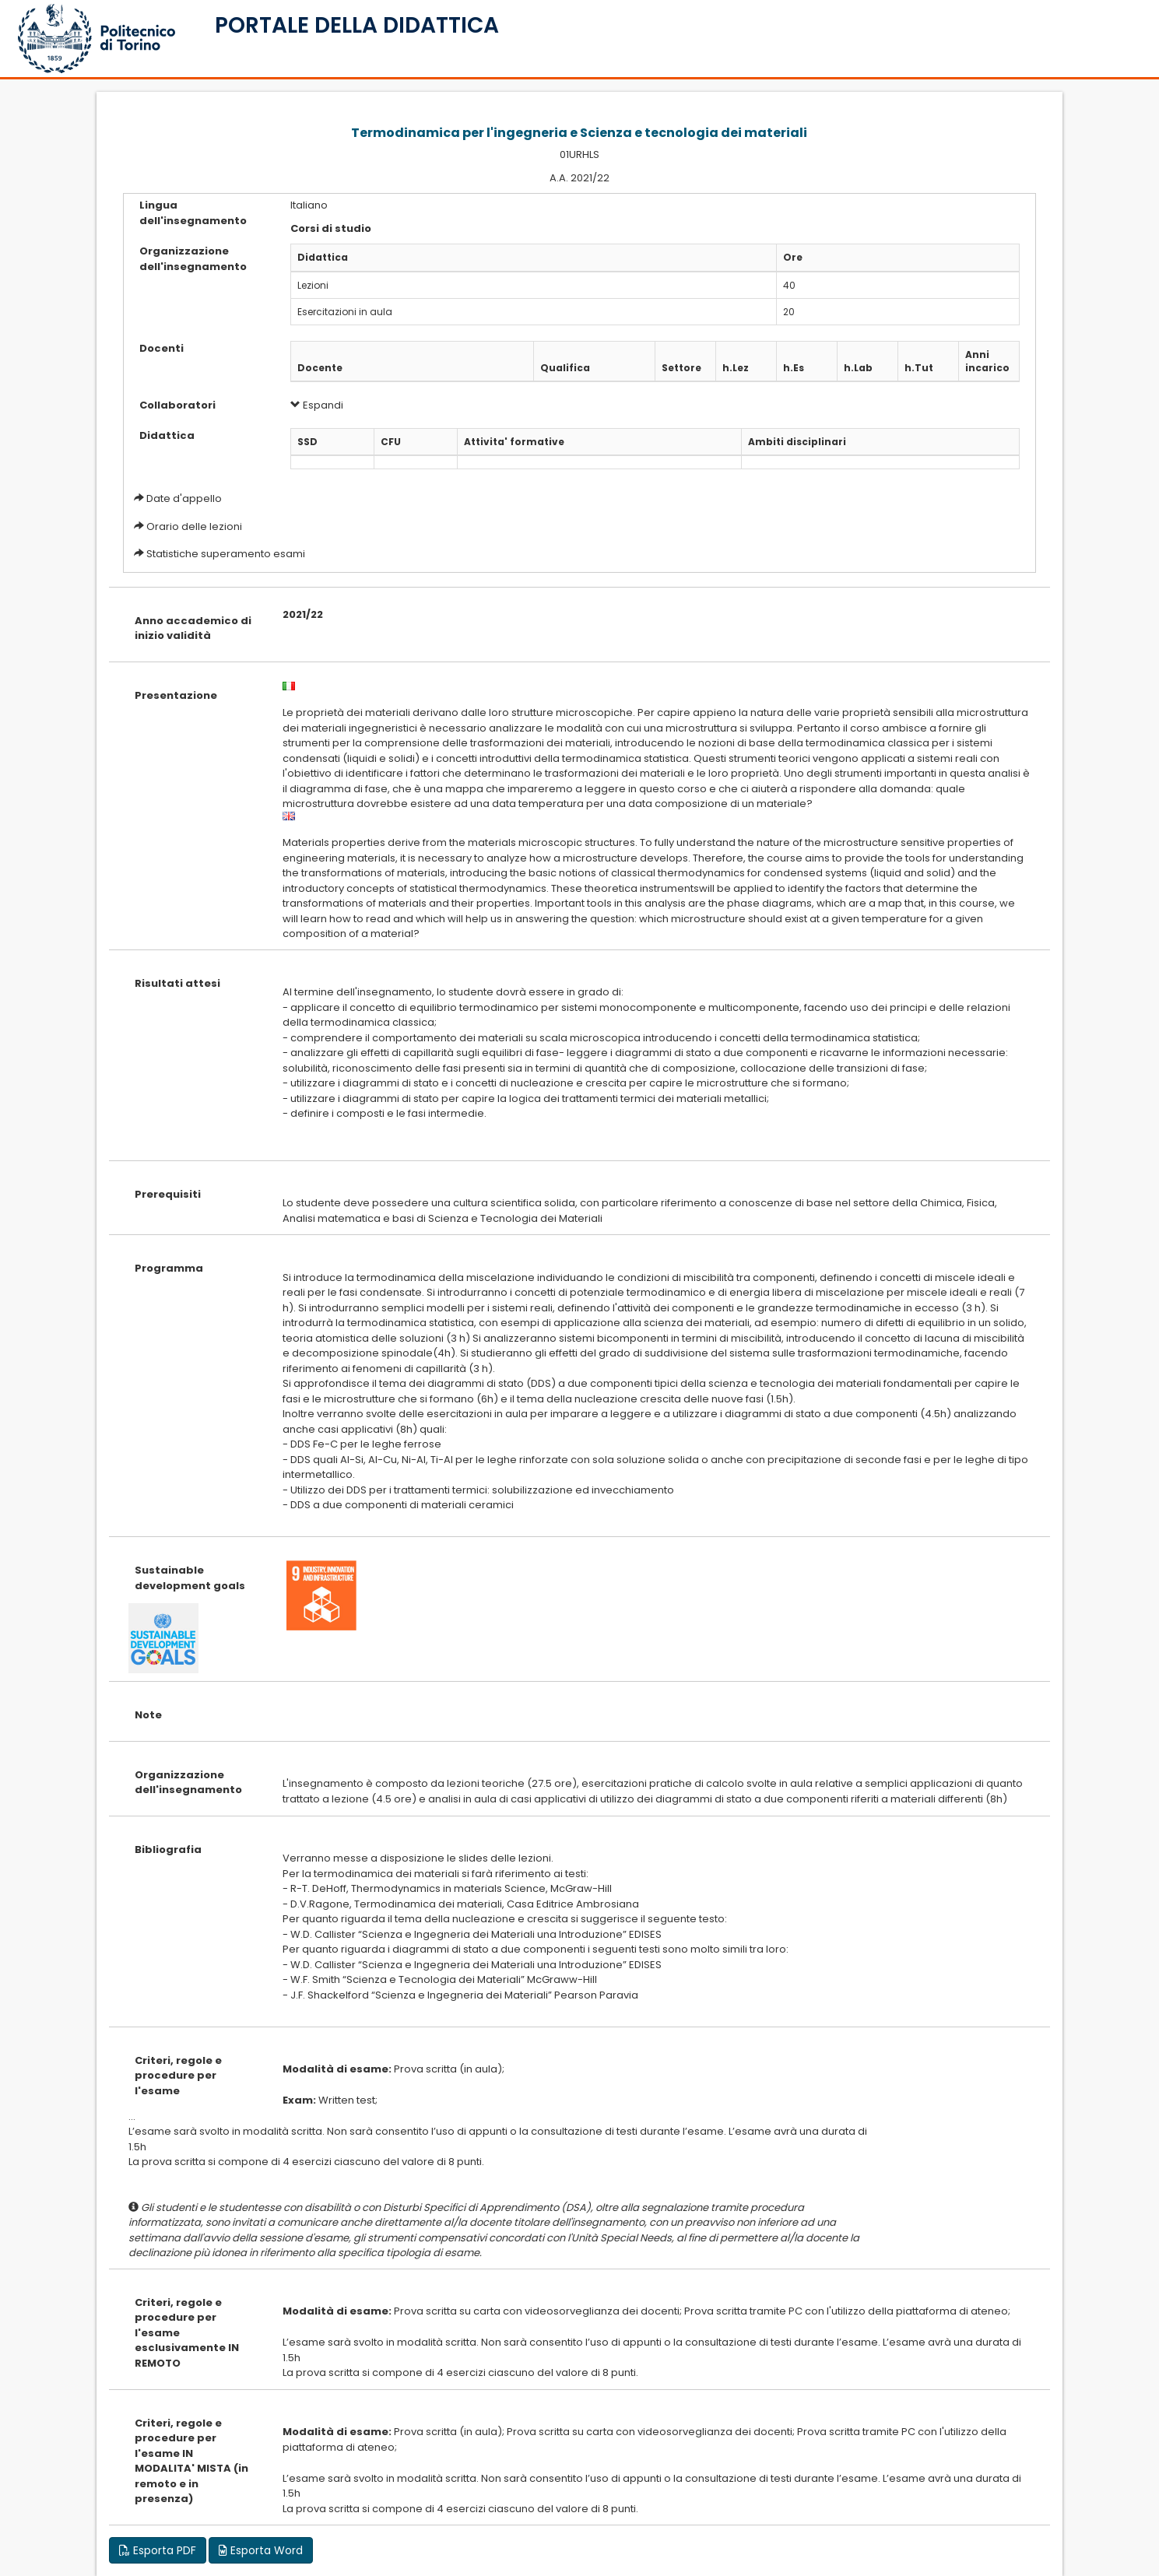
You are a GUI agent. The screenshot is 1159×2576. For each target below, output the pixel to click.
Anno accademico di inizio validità (193, 628)
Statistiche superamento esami (225, 553)
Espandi (316, 405)
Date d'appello (184, 498)
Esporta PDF (157, 2550)
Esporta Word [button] (261, 2550)
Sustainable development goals (190, 1578)
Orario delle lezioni (194, 526)
